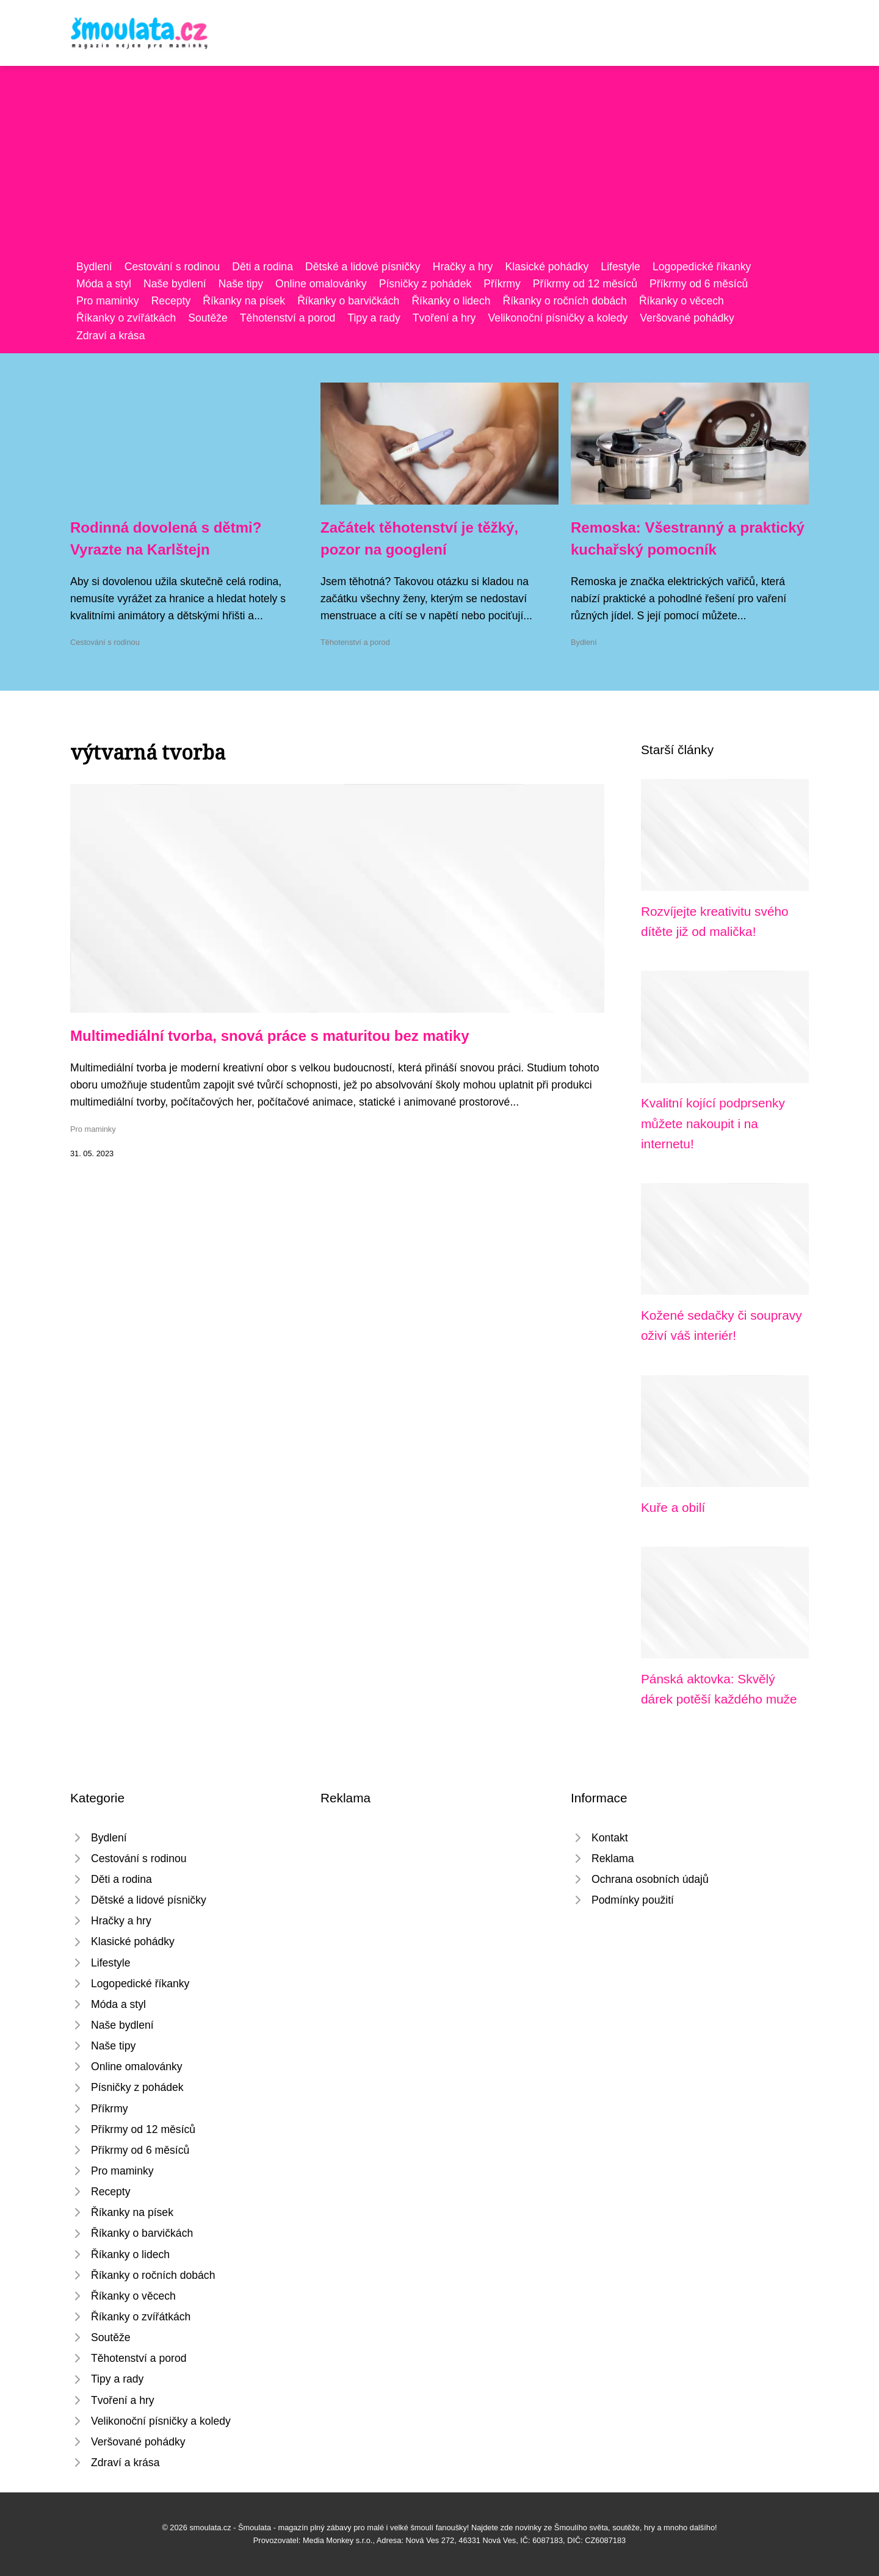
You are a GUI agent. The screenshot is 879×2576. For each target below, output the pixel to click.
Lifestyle (620, 267)
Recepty (171, 301)
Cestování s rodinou (172, 267)
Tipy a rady (373, 318)
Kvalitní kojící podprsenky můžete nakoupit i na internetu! (713, 1123)
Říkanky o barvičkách (348, 301)
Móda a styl (103, 284)
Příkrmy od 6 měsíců (698, 284)
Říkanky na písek (244, 301)
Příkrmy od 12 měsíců (585, 284)
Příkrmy (502, 284)
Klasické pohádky (546, 267)
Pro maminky (107, 301)
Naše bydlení (174, 284)
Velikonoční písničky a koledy (558, 318)
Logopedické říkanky (702, 267)
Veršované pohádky (687, 318)
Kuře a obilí (673, 1507)
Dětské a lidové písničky (363, 267)
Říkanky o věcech (681, 301)
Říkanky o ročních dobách (564, 301)
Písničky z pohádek (425, 284)
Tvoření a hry (444, 318)
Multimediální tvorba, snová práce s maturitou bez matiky (269, 1035)
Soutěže (208, 318)
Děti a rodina (262, 267)
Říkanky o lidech (450, 301)
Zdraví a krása (110, 335)
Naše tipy (241, 284)
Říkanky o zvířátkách (126, 318)
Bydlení (94, 267)
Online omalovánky (321, 284)
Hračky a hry (463, 267)
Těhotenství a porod (288, 318)
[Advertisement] (439, 166)
